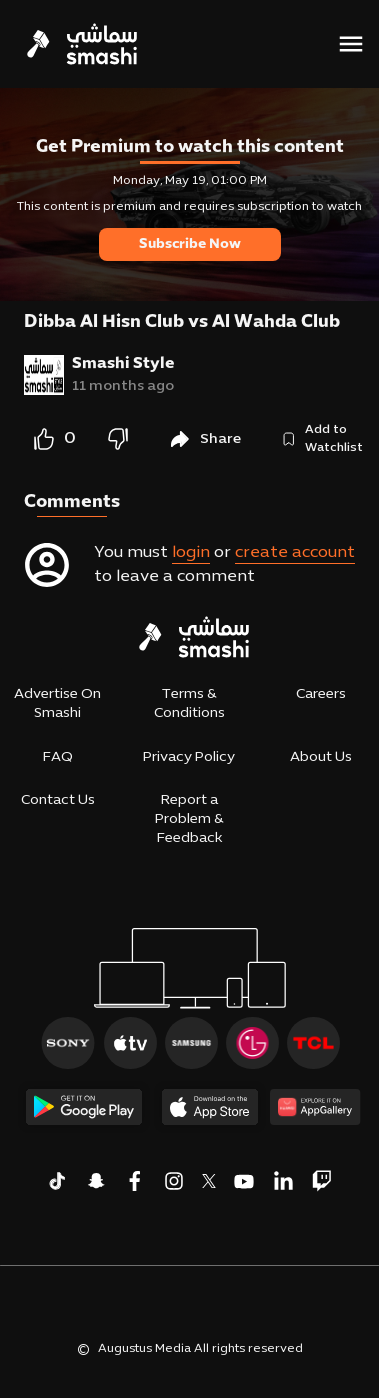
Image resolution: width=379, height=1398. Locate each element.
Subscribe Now (190, 244)
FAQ (58, 757)
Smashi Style (123, 364)
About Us (321, 757)
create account (295, 553)
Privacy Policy (189, 757)
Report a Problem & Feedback (189, 819)
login (191, 553)
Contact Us (58, 800)
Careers (321, 694)
